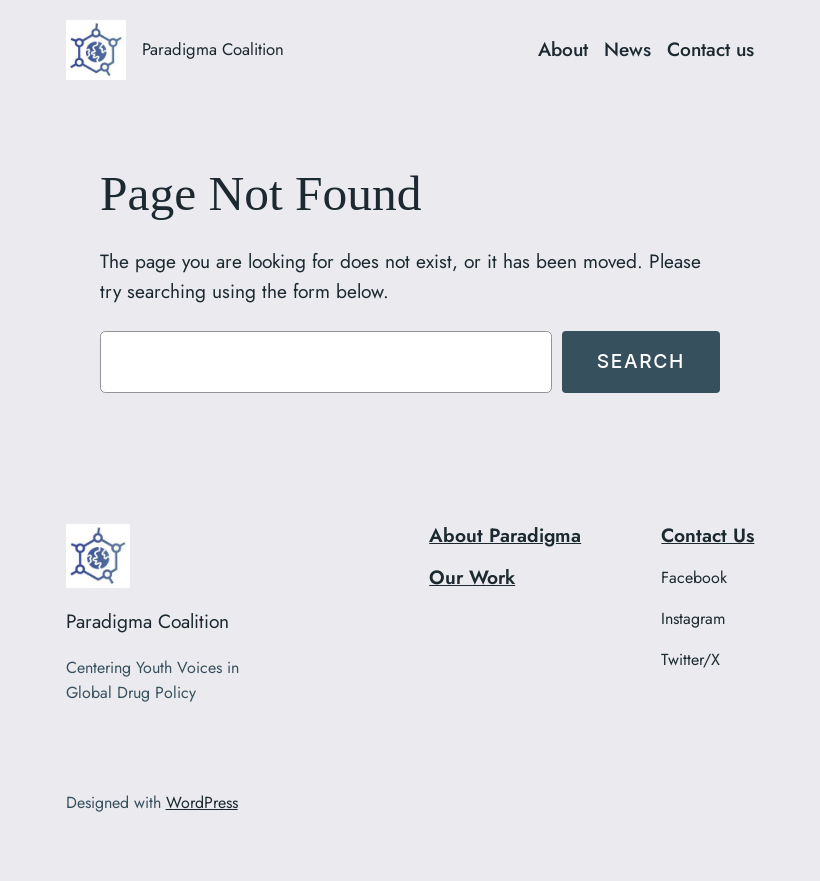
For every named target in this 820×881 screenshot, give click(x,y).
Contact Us (707, 535)
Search (641, 361)
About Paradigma (505, 535)
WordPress (202, 802)
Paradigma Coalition (213, 49)
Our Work (472, 577)
